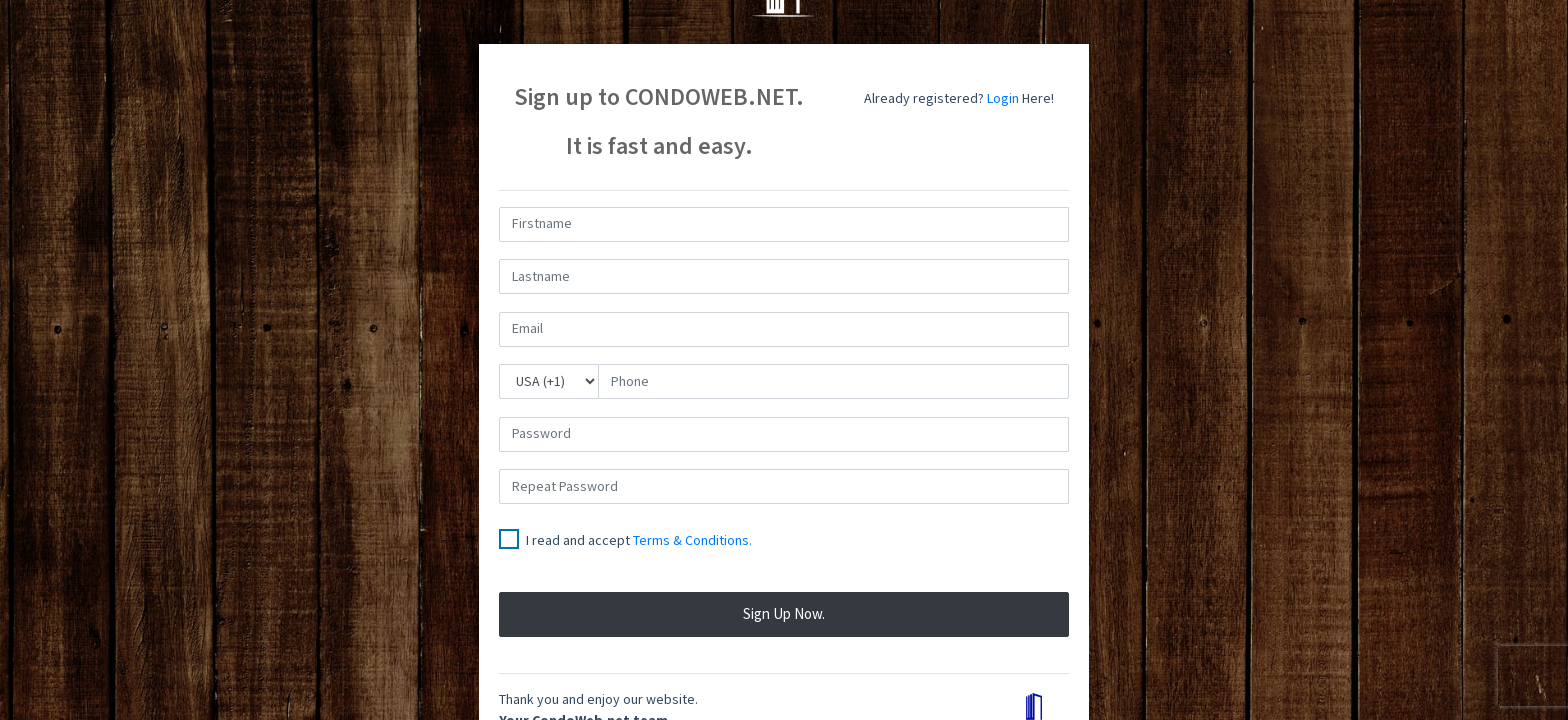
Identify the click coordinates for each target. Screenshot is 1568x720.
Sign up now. (784, 614)
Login (1003, 99)
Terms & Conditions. (692, 541)
